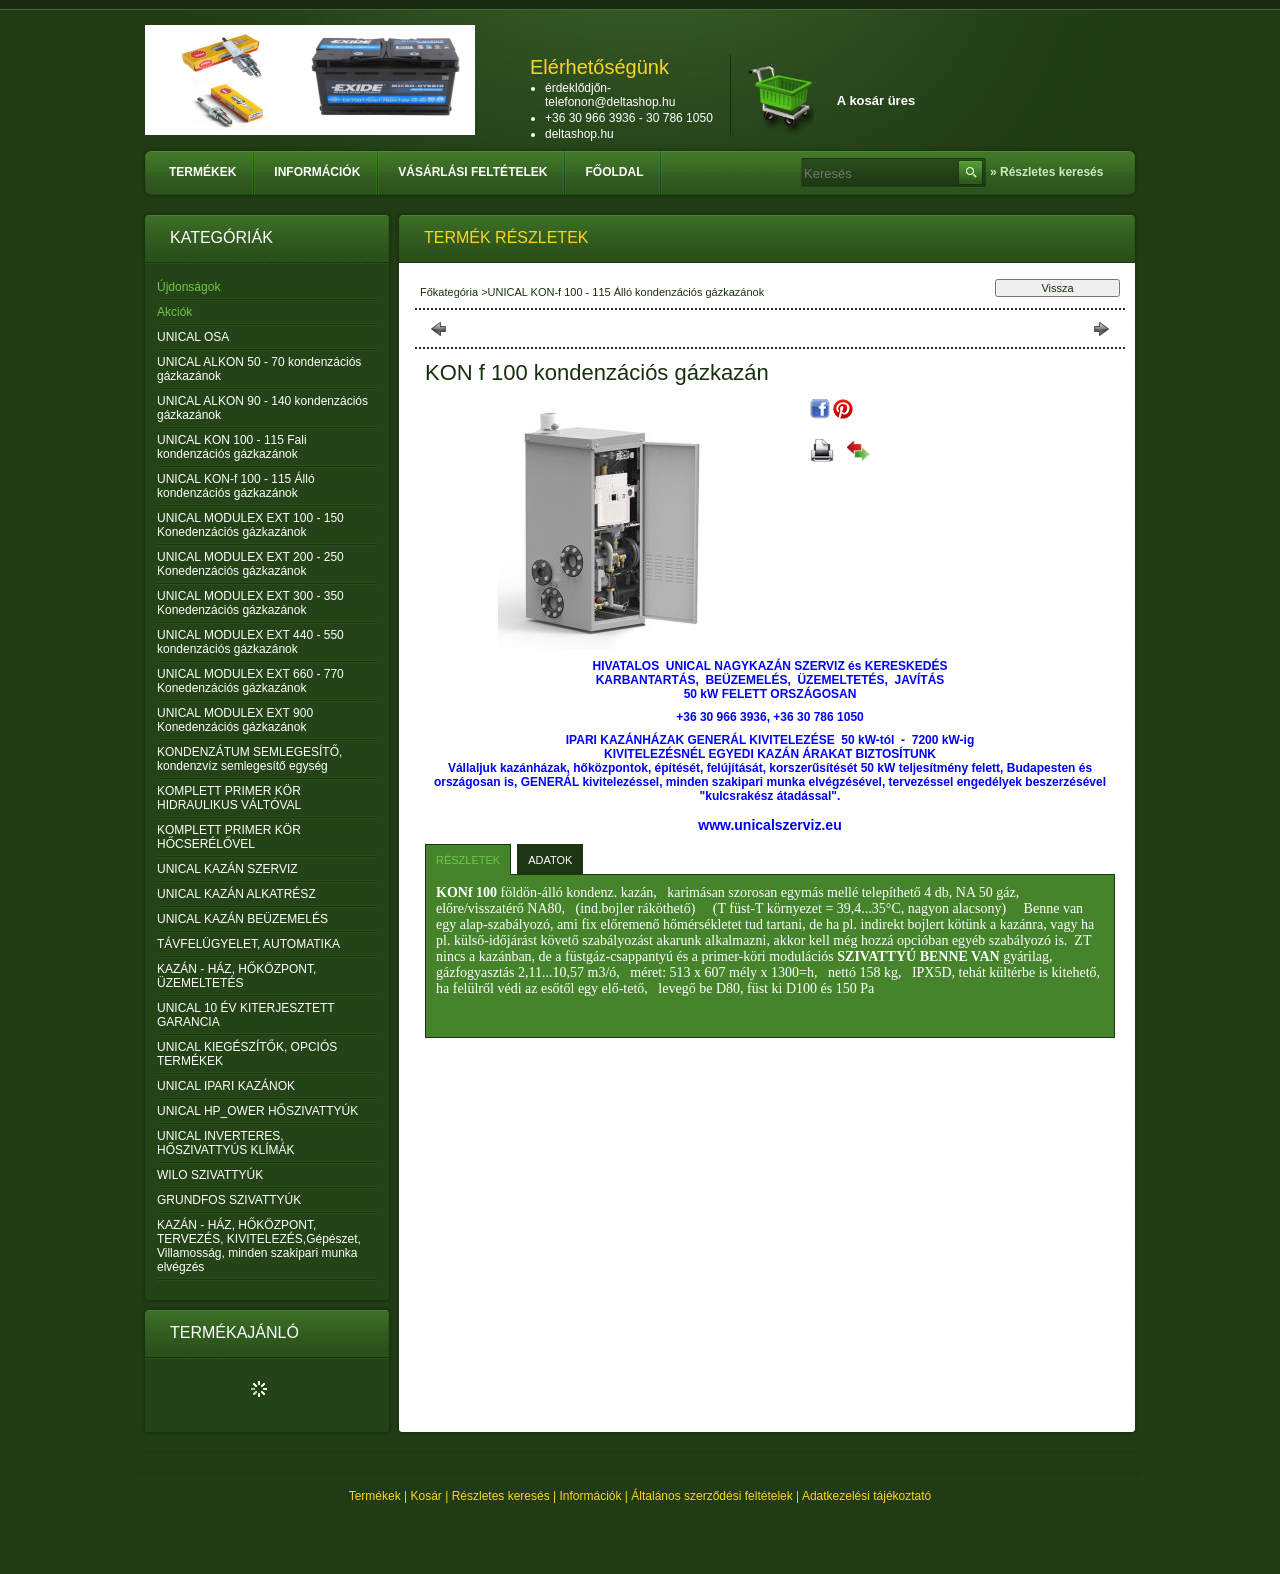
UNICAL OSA (193, 337)
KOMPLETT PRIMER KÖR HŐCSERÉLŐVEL (229, 837)
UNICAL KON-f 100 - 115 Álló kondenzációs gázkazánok (236, 486)
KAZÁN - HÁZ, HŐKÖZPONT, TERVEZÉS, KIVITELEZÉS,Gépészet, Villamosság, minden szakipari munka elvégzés (259, 1246)
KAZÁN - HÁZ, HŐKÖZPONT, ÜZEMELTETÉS (236, 976)
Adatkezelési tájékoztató (866, 1496)
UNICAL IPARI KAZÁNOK (226, 1086)
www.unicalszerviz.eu (769, 825)
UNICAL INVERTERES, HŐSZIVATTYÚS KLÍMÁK (226, 1143)
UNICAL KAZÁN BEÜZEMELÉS (242, 919)
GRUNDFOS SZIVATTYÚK (229, 1200)
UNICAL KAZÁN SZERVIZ (227, 869)
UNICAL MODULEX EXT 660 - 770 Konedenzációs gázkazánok (250, 681)
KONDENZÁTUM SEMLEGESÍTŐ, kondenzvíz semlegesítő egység (249, 759)
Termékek (375, 1496)
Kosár (426, 1496)
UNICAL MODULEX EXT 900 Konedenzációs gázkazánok (235, 720)
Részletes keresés (501, 1496)
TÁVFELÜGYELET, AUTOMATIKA (248, 944)
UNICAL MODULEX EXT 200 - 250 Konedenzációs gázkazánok (250, 564)
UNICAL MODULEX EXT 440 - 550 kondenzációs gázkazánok (250, 642)
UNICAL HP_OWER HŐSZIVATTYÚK (257, 1111)
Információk (591, 1496)
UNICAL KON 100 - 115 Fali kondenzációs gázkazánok (232, 447)
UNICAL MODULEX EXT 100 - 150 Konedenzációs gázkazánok (250, 525)
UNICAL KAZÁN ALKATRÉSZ (236, 894)
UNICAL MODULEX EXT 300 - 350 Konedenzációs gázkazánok (250, 603)
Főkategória (449, 292)
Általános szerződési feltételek (711, 1496)
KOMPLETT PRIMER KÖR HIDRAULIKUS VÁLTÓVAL (229, 798)
